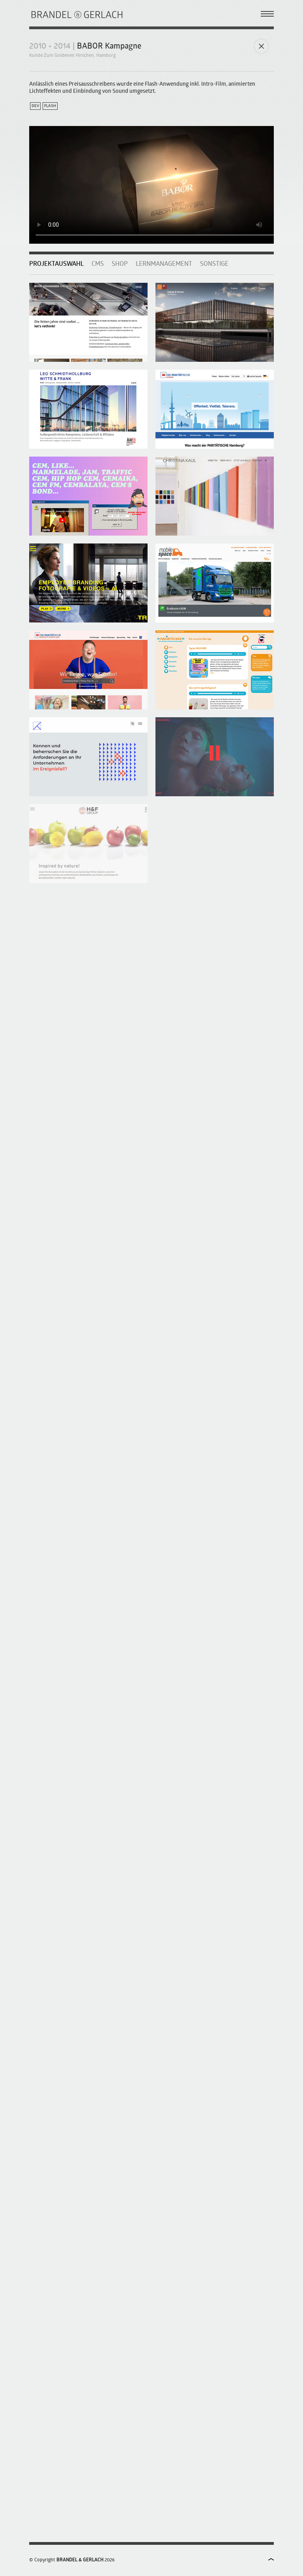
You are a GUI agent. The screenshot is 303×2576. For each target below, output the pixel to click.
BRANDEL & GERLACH (79, 2560)
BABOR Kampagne (109, 47)
